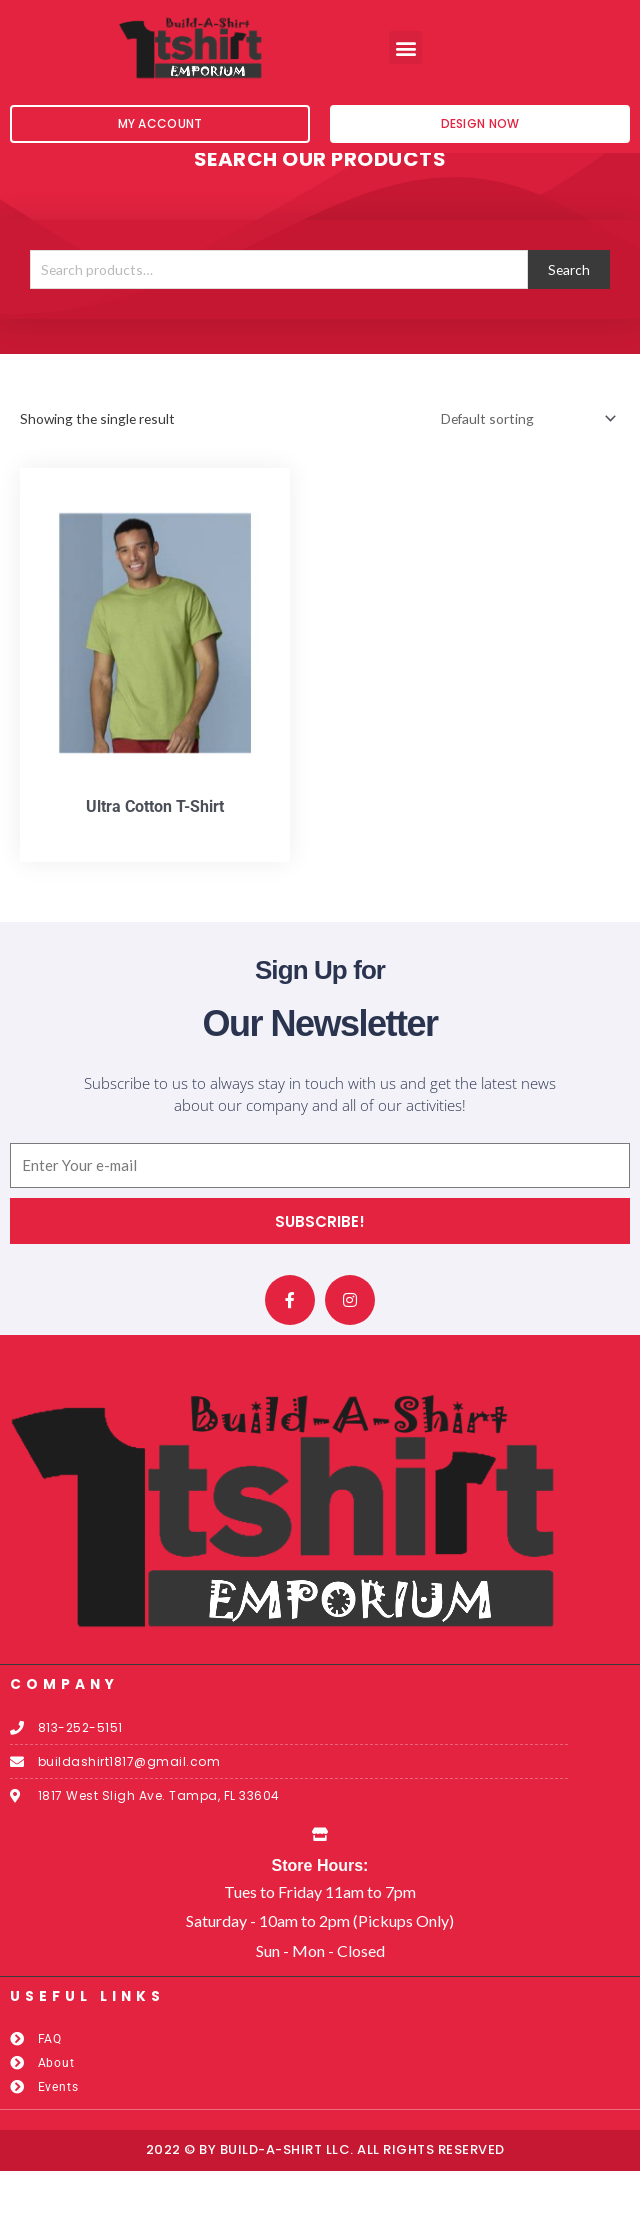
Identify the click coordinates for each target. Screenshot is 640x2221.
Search (569, 319)
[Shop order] (525, 468)
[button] (405, 47)
